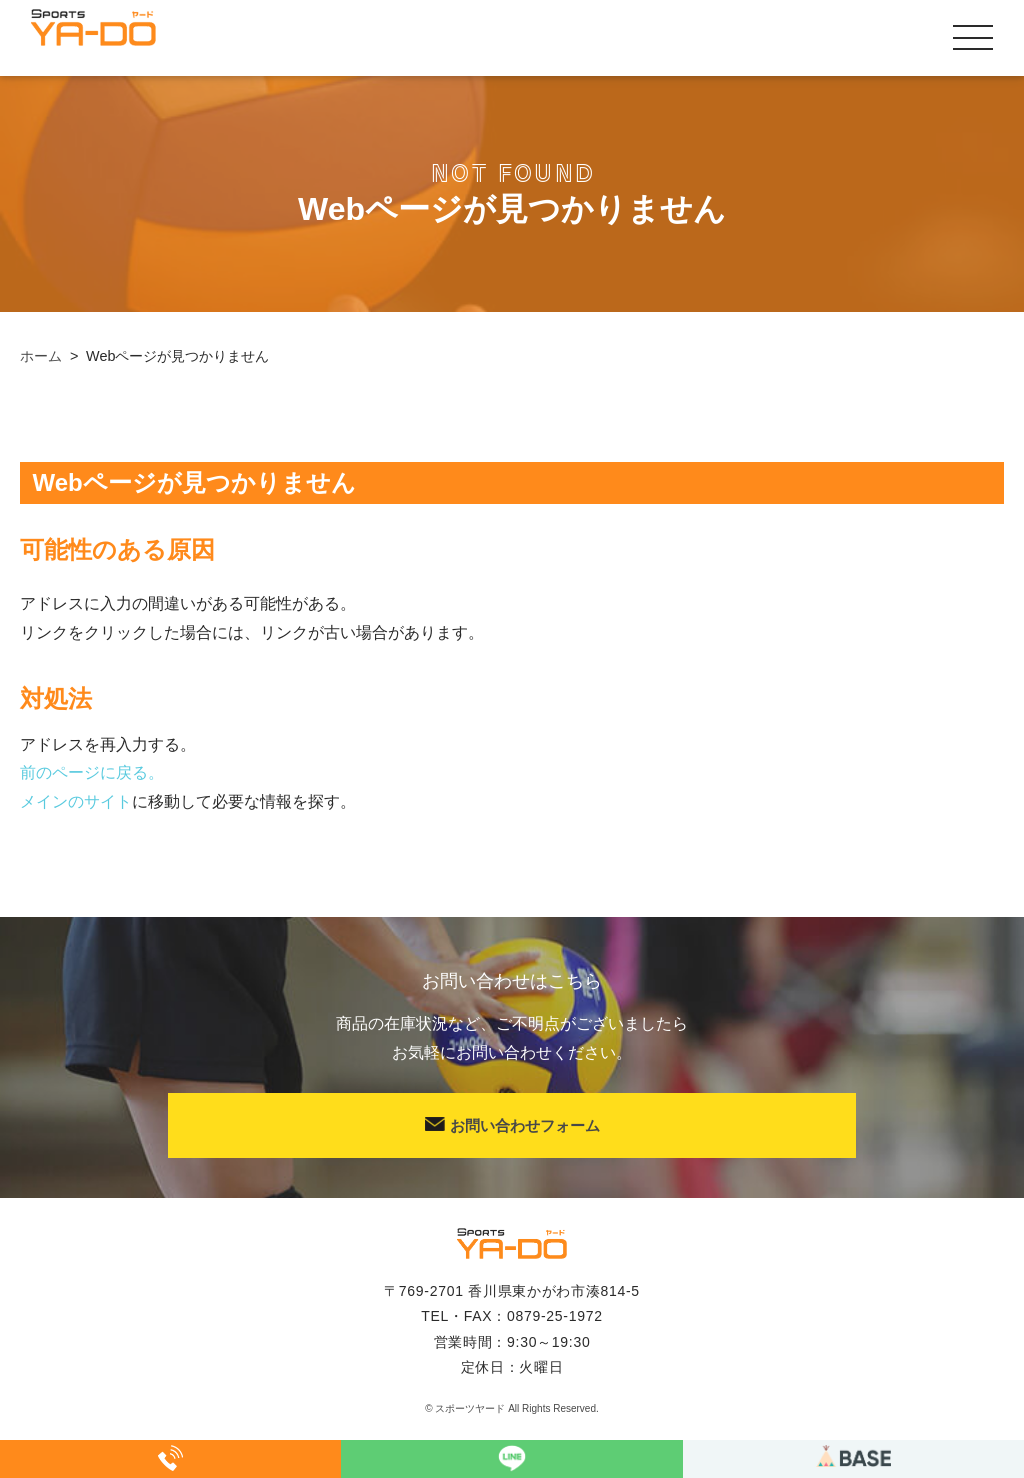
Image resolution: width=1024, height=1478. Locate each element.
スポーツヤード (470, 1408)
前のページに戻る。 (92, 772)
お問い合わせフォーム (512, 1125)
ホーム (41, 356)
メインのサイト (76, 801)
